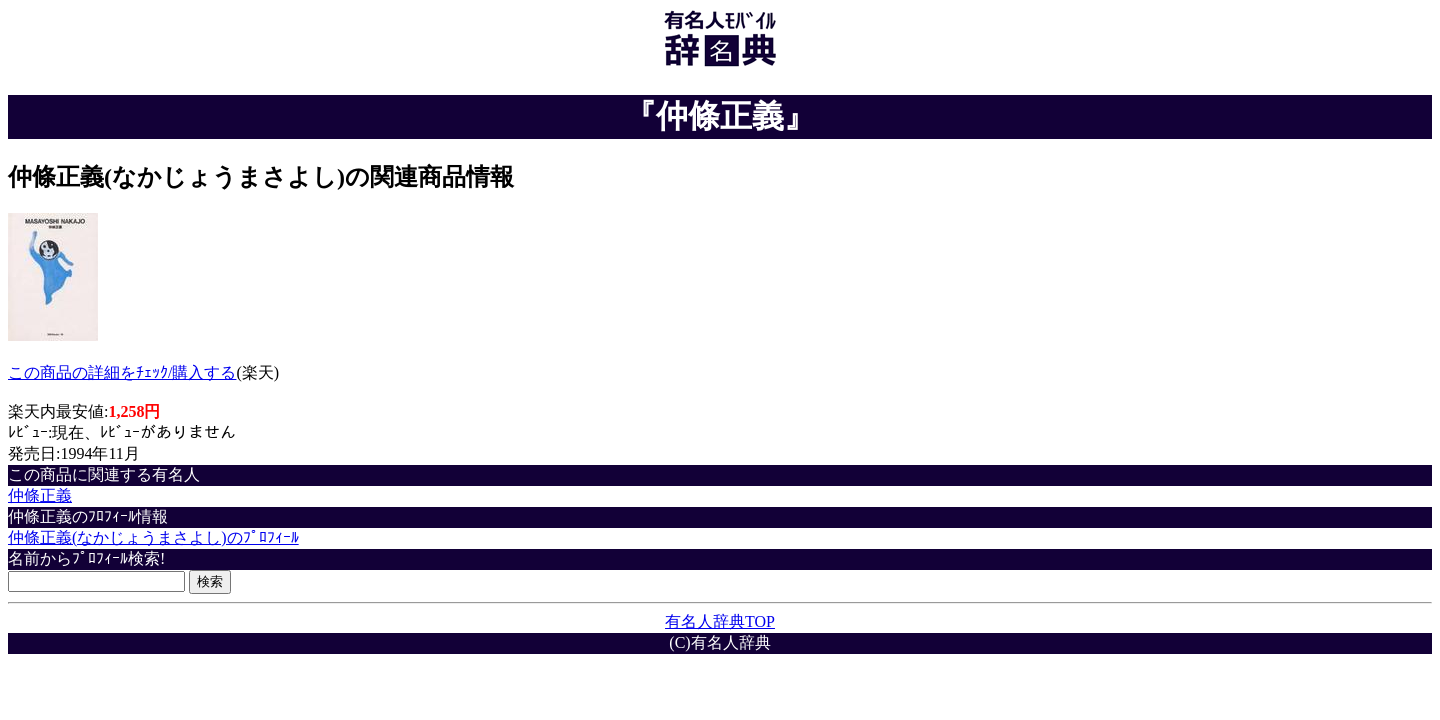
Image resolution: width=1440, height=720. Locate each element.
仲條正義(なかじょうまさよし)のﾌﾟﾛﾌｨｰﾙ (153, 537)
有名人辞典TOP (720, 621)
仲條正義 (40, 495)
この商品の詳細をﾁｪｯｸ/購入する (122, 372)
